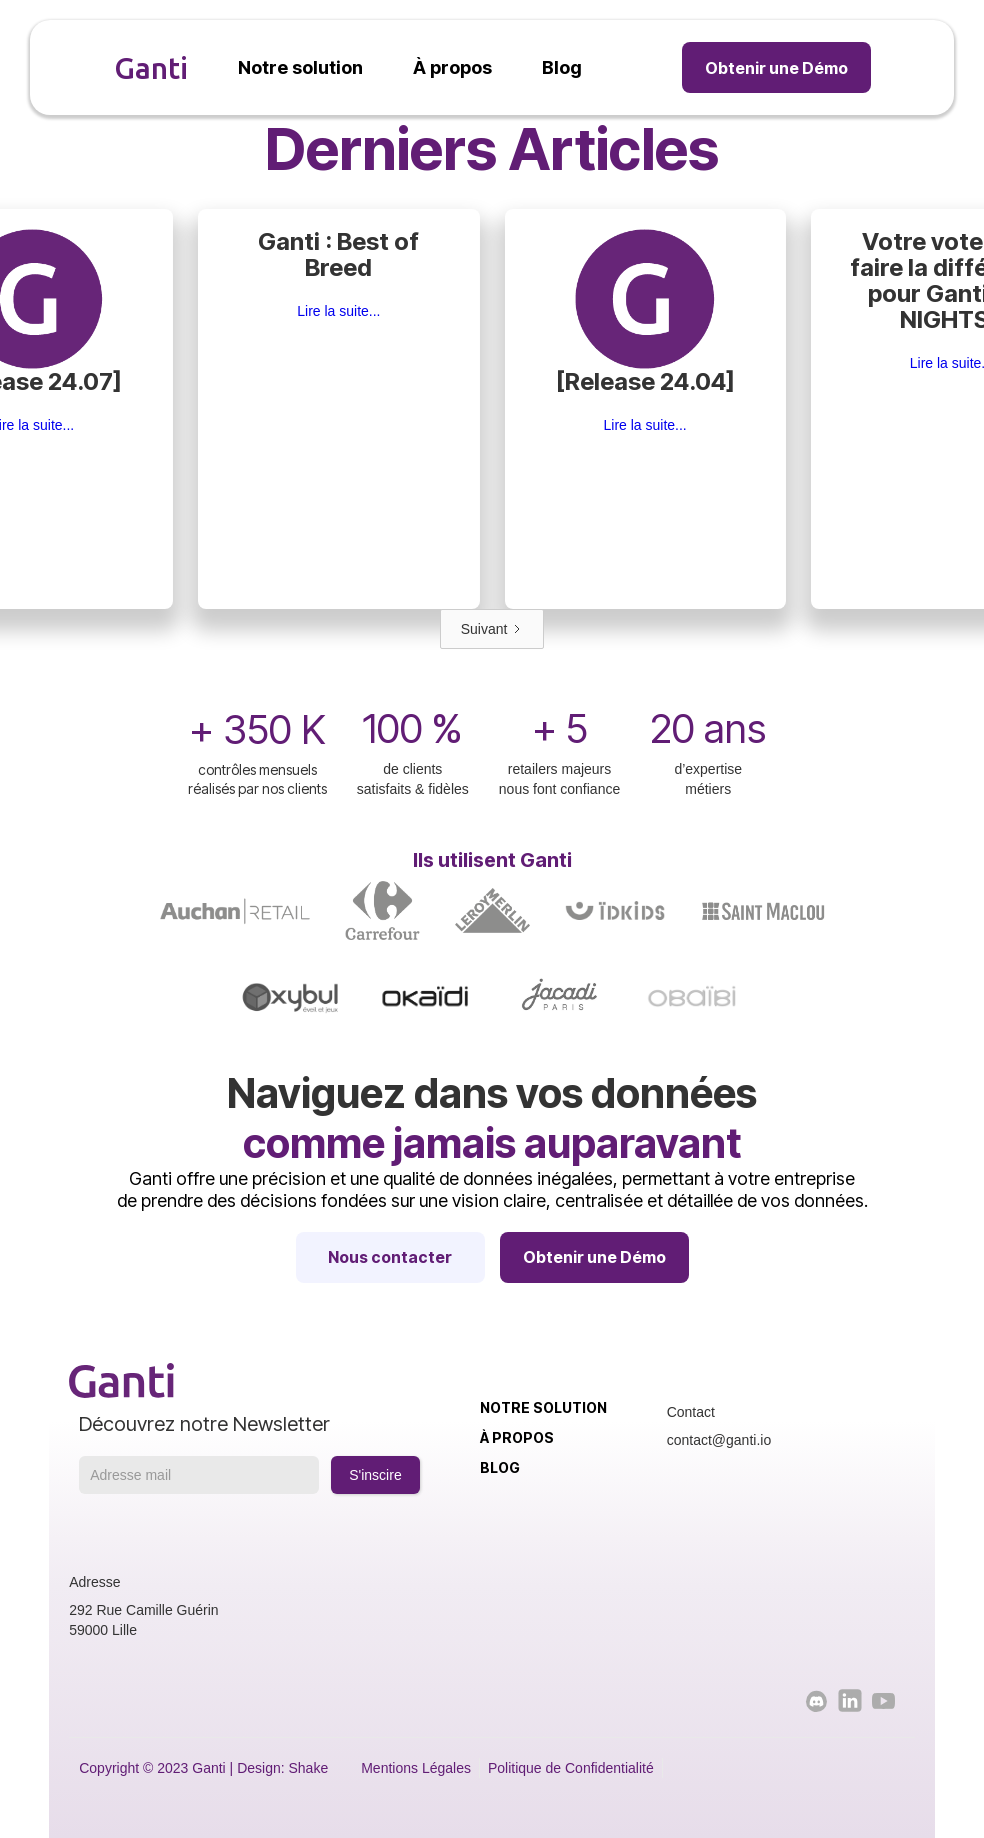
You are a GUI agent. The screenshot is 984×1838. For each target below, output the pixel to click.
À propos (517, 1437)
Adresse (94, 1582)
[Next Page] (492, 629)
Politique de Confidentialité (571, 1768)
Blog (500, 1467)
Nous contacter (390, 1257)
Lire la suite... (338, 311)
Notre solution (543, 1407)
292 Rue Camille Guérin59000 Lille (143, 1620)
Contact (691, 1412)
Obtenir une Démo (776, 68)
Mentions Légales (416, 1768)
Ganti (151, 68)
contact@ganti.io (719, 1440)
